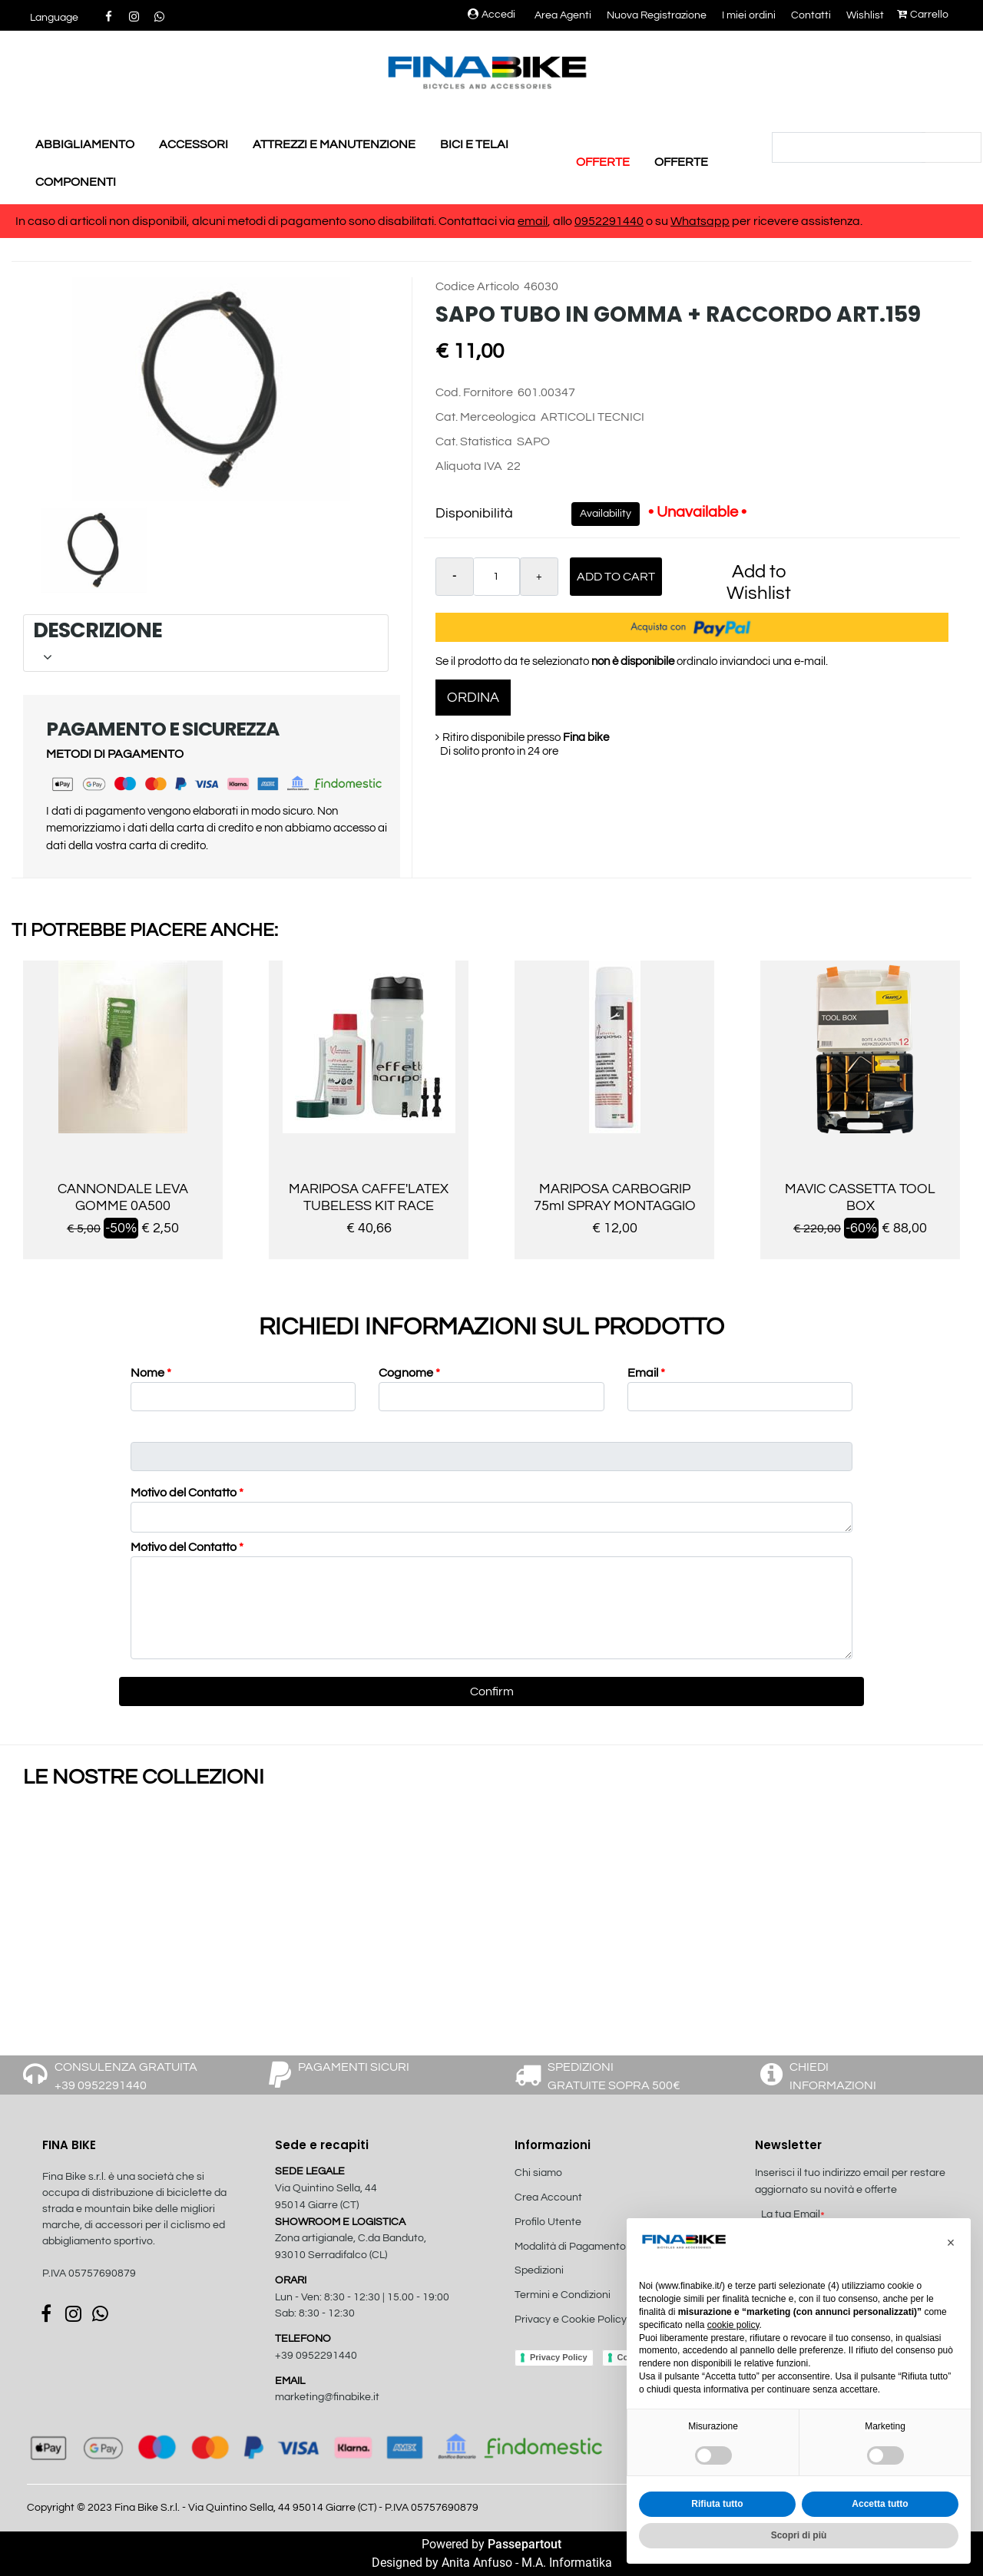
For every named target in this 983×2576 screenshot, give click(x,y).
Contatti (811, 15)
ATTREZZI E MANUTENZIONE (334, 144)
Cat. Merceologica (485, 417)
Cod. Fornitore (474, 392)
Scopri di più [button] (799, 2535)
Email (646, 1373)
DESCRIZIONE (203, 642)
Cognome (409, 1373)
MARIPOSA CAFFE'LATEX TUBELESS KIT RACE (368, 1197)
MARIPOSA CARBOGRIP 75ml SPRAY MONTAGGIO (615, 1197)
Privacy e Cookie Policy (571, 2319)
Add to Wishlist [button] (758, 582)
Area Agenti (563, 15)
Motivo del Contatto (187, 1492)
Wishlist (865, 15)
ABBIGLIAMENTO (84, 144)
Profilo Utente (548, 2222)
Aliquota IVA (468, 466)
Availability (605, 513)
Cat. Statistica (473, 441)
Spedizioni (539, 2270)
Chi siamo (538, 2173)
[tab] (206, 643)
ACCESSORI (193, 144)
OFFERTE (603, 162)
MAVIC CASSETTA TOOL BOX (860, 1197)
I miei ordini (749, 15)
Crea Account (548, 2197)
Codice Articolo (477, 286)
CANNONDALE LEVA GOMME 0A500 (123, 1197)
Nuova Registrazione (657, 15)
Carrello (922, 14)
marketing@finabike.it (327, 2397)
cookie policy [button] (733, 2325)
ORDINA (473, 697)
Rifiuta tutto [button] (717, 2503)
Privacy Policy (558, 2357)
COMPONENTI (75, 182)
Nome (151, 1373)
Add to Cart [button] (616, 576)
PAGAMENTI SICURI (353, 2067)
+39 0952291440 (316, 2355)
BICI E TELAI (474, 144)
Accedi (491, 14)
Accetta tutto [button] (880, 2503)
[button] (54, 18)
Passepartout (524, 2544)
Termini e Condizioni (563, 2295)
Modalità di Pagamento (570, 2246)
